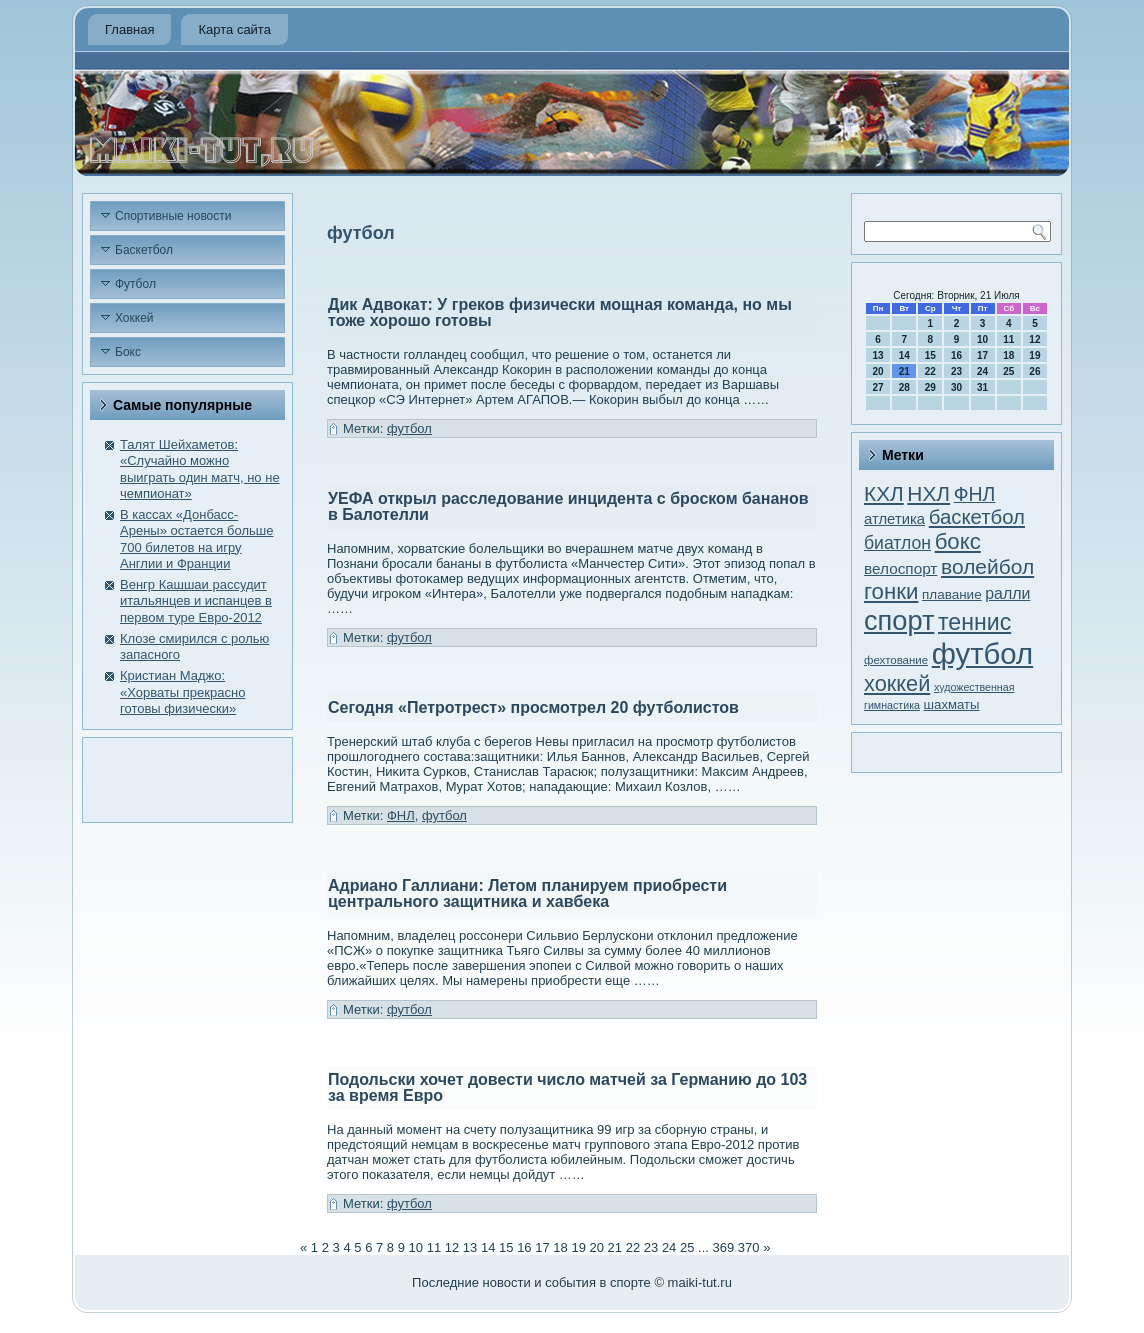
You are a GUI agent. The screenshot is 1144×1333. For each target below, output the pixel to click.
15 (506, 1247)
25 (687, 1247)
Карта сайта (234, 29)
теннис (974, 622)
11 (434, 1247)
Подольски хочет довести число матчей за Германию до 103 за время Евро (567, 1087)
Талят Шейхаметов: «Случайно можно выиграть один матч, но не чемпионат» (200, 469)
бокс (958, 541)
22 (633, 1247)
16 (524, 1247)
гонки (891, 591)
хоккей (897, 683)
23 (651, 1247)
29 (930, 387)
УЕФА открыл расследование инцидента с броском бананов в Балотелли (568, 506)
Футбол (135, 284)
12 (452, 1247)
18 (560, 1247)
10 (416, 1247)
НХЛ (928, 493)
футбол (409, 428)
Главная (129, 29)
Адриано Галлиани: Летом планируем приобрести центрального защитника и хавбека (527, 893)
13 (470, 1247)
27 (878, 387)
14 (488, 1247)
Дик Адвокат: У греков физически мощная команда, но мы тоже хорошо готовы (560, 312)
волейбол (987, 566)
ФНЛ (401, 815)
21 (615, 1247)
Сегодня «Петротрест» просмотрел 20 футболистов (533, 707)
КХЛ (884, 493)
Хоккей (134, 318)
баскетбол (977, 517)
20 (597, 1247)
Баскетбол (144, 250)
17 (542, 1247)
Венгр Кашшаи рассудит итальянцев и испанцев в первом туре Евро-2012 (196, 601)
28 (904, 387)
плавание (952, 594)
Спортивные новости (173, 216)
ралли (1007, 593)
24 (669, 1247)
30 (956, 387)
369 (724, 1247)
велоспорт (900, 568)
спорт (899, 620)
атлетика (894, 519)
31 (982, 387)
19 (578, 1247)
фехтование (896, 660)
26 (1034, 371)
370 (749, 1247)
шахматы (952, 704)
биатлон (897, 543)
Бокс (128, 352)
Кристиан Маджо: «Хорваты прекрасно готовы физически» (182, 692)
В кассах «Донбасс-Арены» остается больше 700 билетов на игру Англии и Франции (196, 539)
